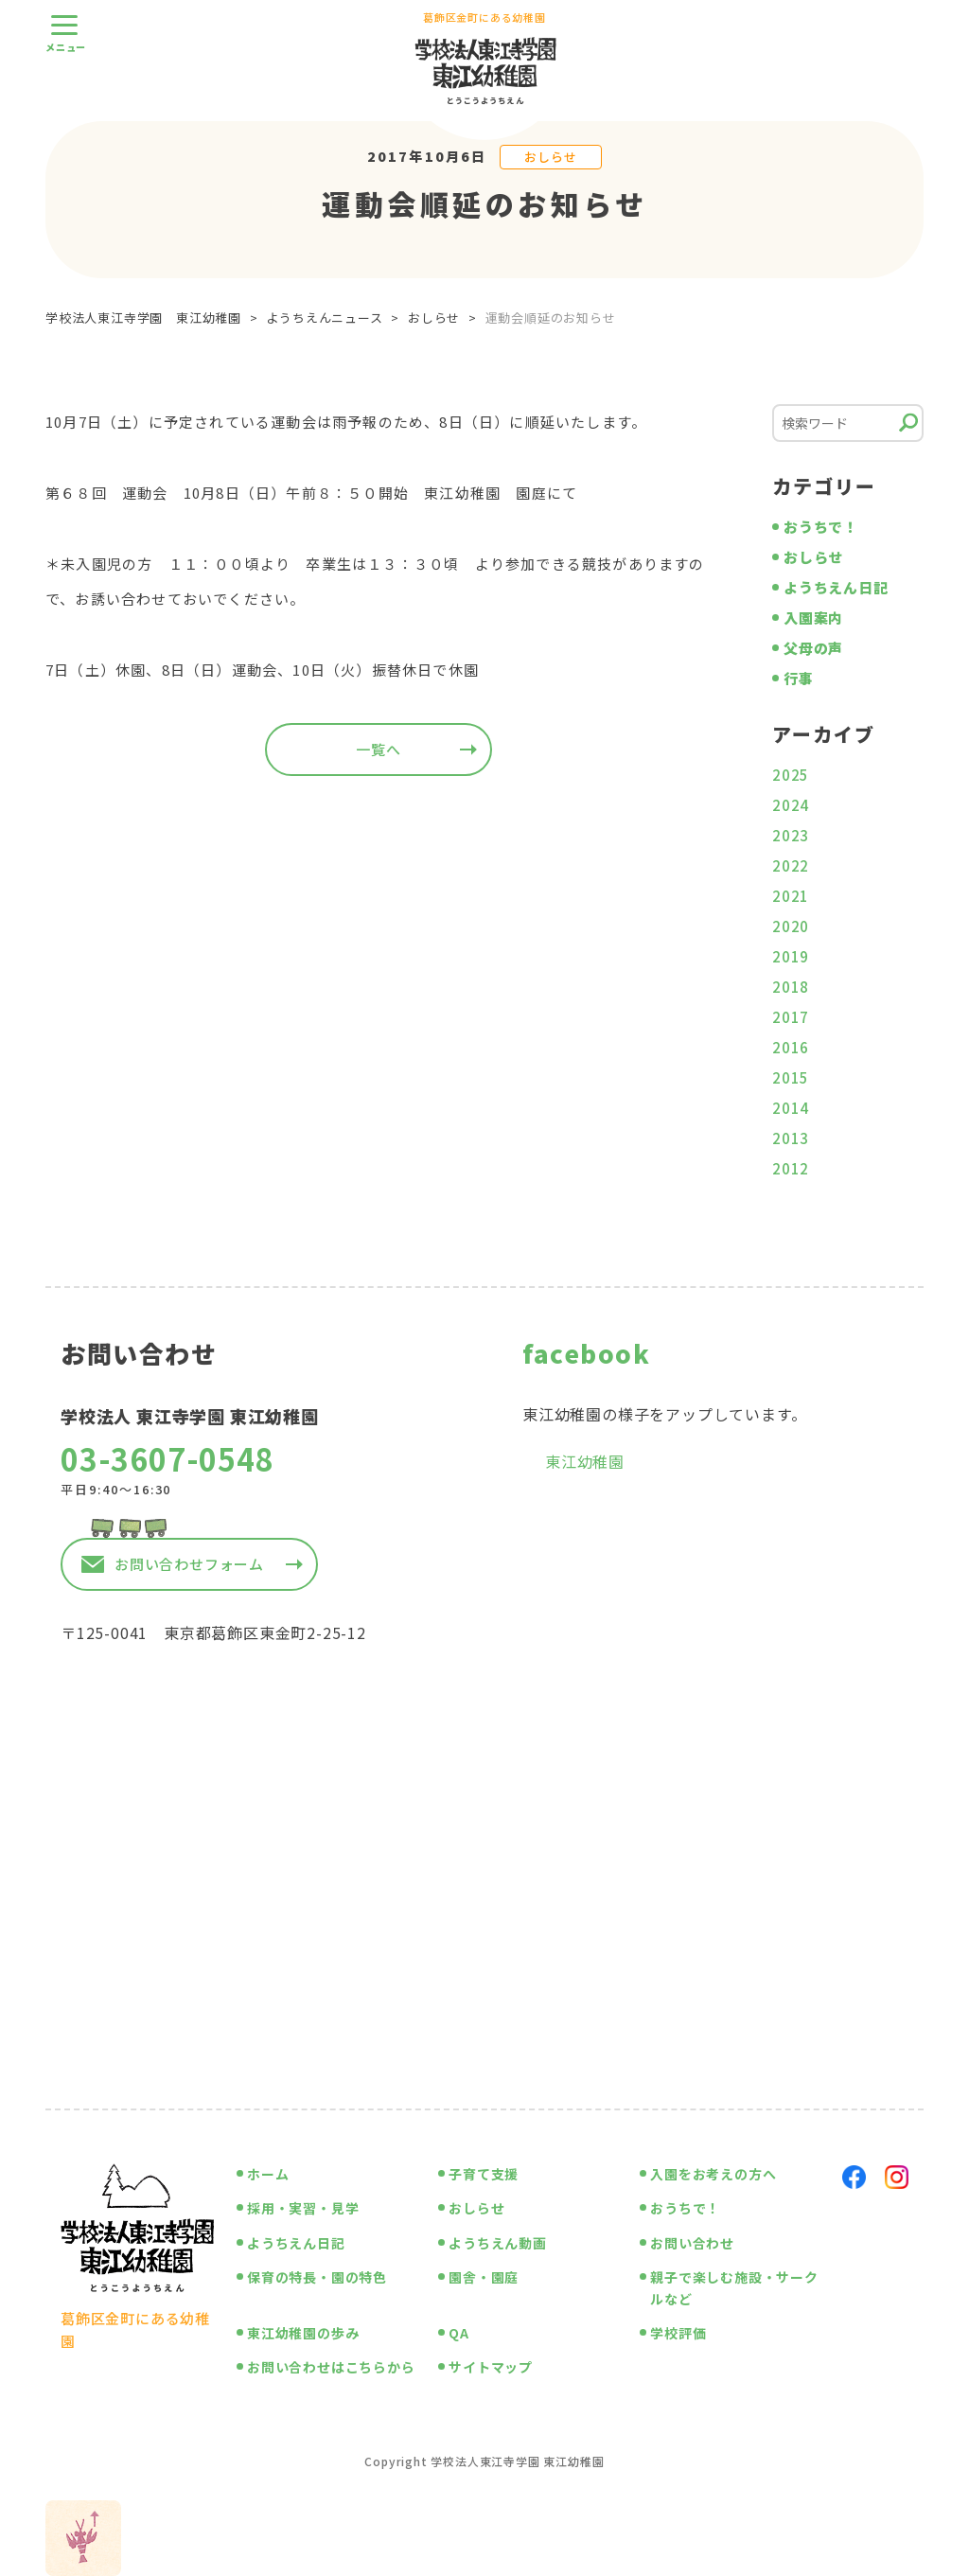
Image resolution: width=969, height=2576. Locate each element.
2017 (790, 1017)
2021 (790, 896)
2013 (790, 1138)
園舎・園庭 (484, 2276)
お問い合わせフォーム (189, 1564)
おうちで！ (821, 527)
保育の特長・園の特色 (317, 2276)
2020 (790, 926)
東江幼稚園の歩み (303, 2332)
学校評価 (678, 2332)
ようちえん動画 (498, 2242)
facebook (586, 1352)
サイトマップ (491, 2366)
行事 (799, 678)
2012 (790, 1168)
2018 (790, 987)
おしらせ (550, 157)
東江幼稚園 (585, 1461)
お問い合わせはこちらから (331, 2366)
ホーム (268, 2173)
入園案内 (813, 617)
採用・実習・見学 (303, 2207)
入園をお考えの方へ (713, 2173)
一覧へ (378, 749)
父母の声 (813, 648)
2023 (790, 835)
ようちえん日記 (836, 587)
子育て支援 (484, 2173)
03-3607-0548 (167, 1458)
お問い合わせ (692, 2242)
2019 (790, 956)
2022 (790, 865)
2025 (790, 775)
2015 (790, 1077)
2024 (790, 805)
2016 (790, 1047)
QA (459, 2332)
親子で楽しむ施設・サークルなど (734, 2287)
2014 (790, 1108)
